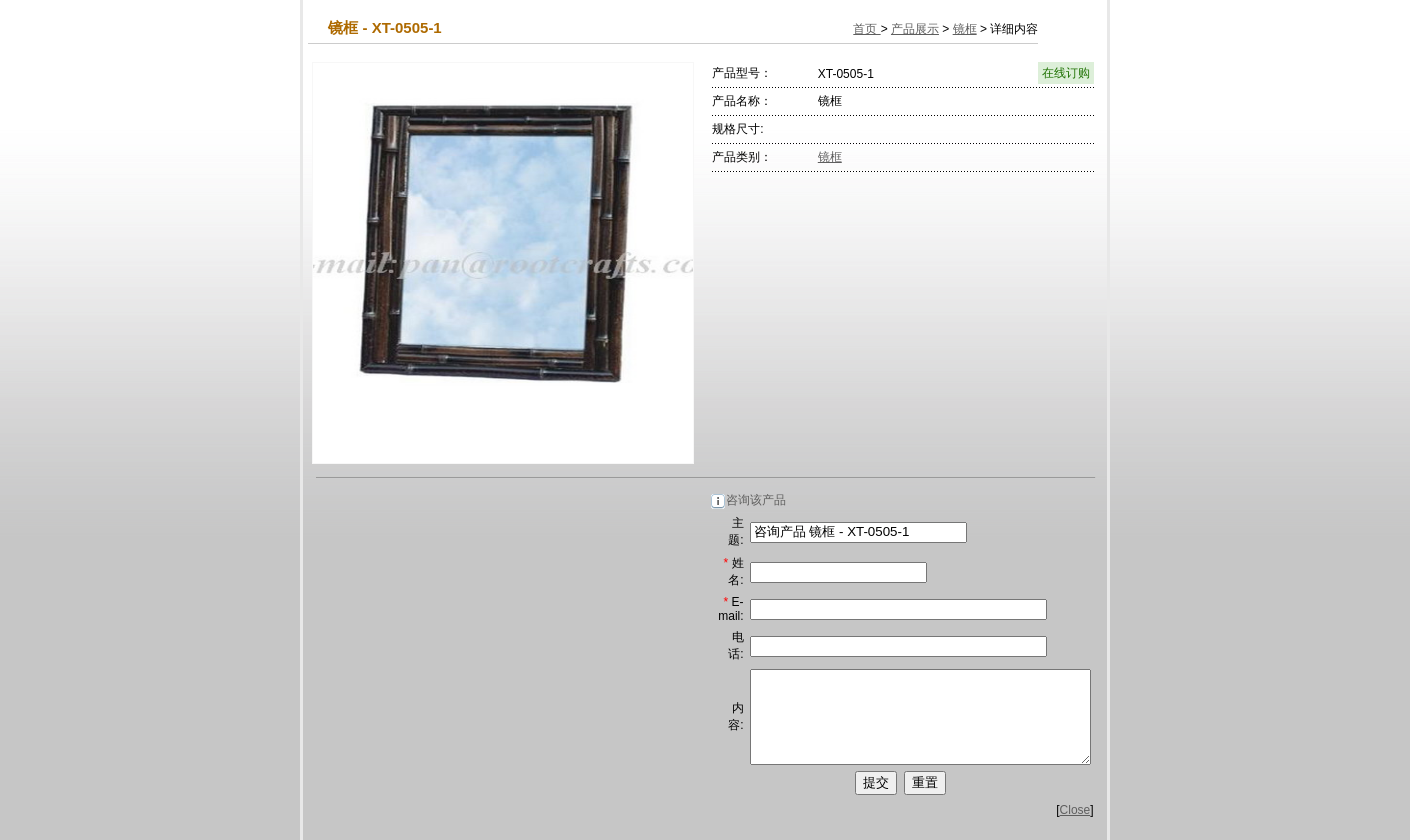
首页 (866, 29)
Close (1075, 828)
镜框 (965, 29)
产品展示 (915, 29)
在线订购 (1066, 73)
